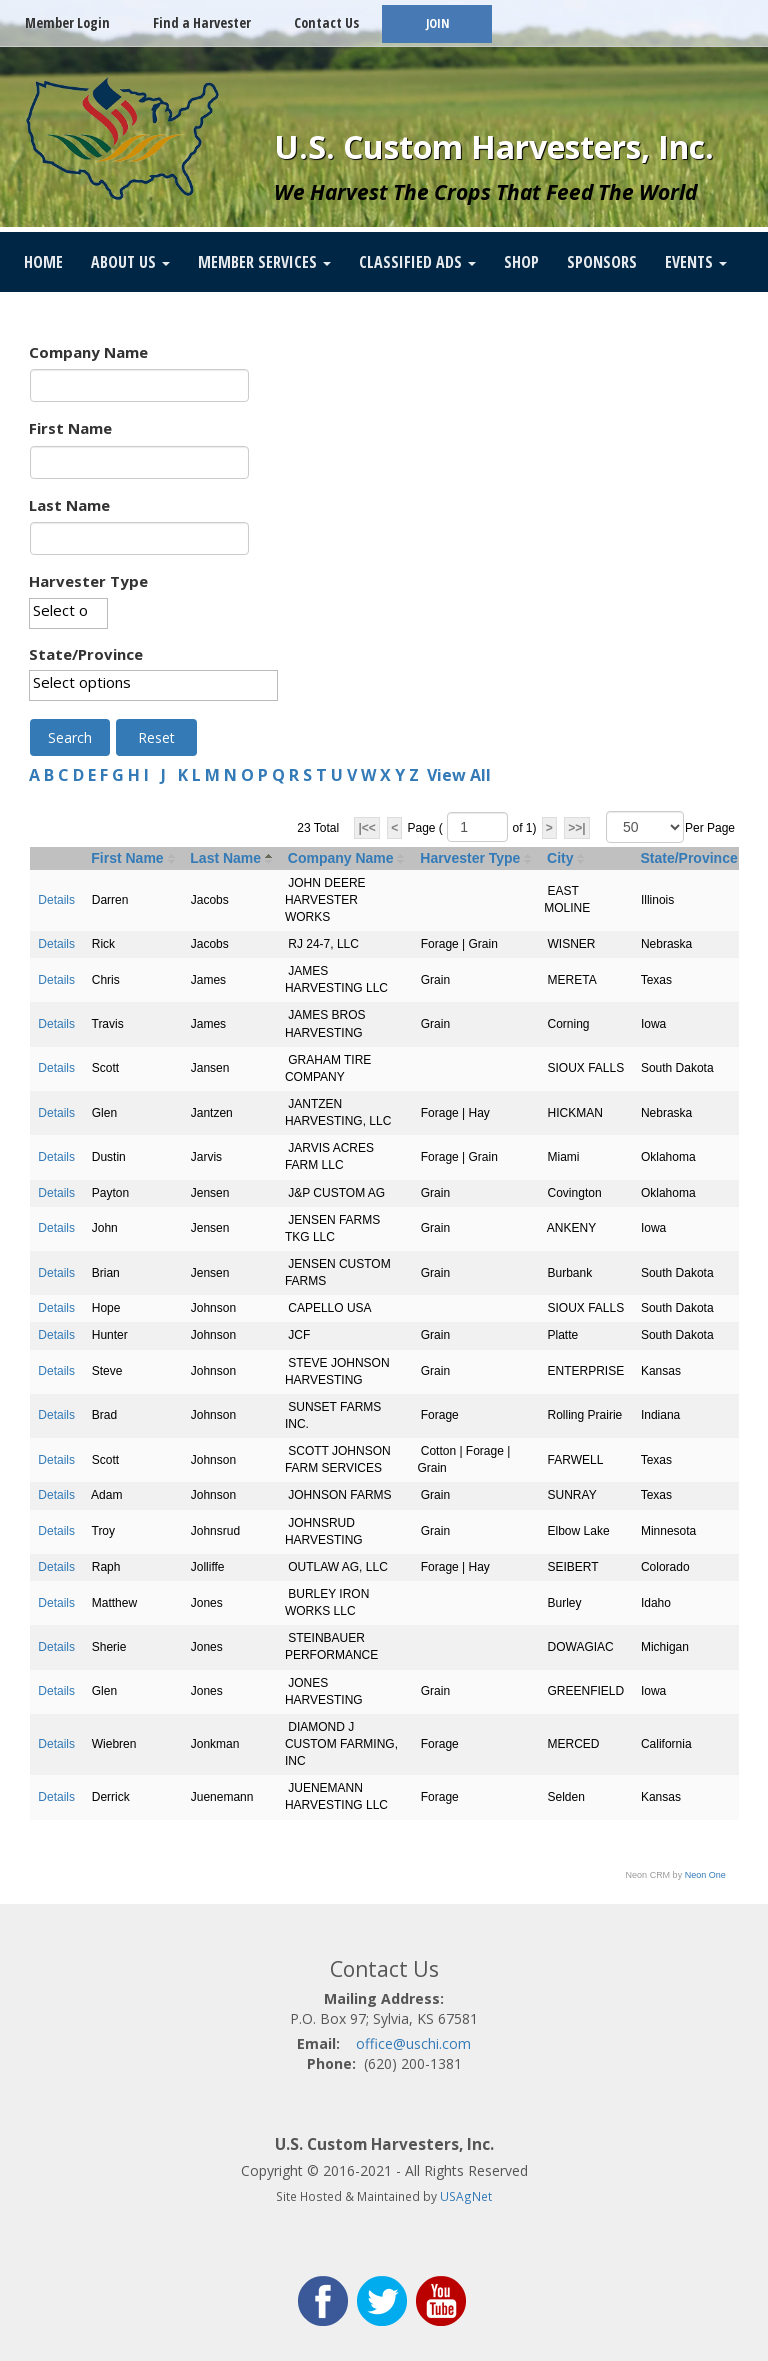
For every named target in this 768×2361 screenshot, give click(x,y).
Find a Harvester (202, 22)
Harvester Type (88, 581)
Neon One (705, 1875)
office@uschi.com (413, 2043)
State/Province (86, 654)
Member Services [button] (264, 262)
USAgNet (466, 2196)
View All (459, 775)
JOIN (437, 23)
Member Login (67, 22)
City (560, 858)
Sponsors (602, 262)
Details (56, 900)
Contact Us (326, 22)
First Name (70, 428)
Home (43, 262)
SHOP (521, 262)
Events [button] (696, 262)
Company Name (88, 352)
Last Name (69, 505)
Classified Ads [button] (417, 262)
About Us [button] (130, 262)
